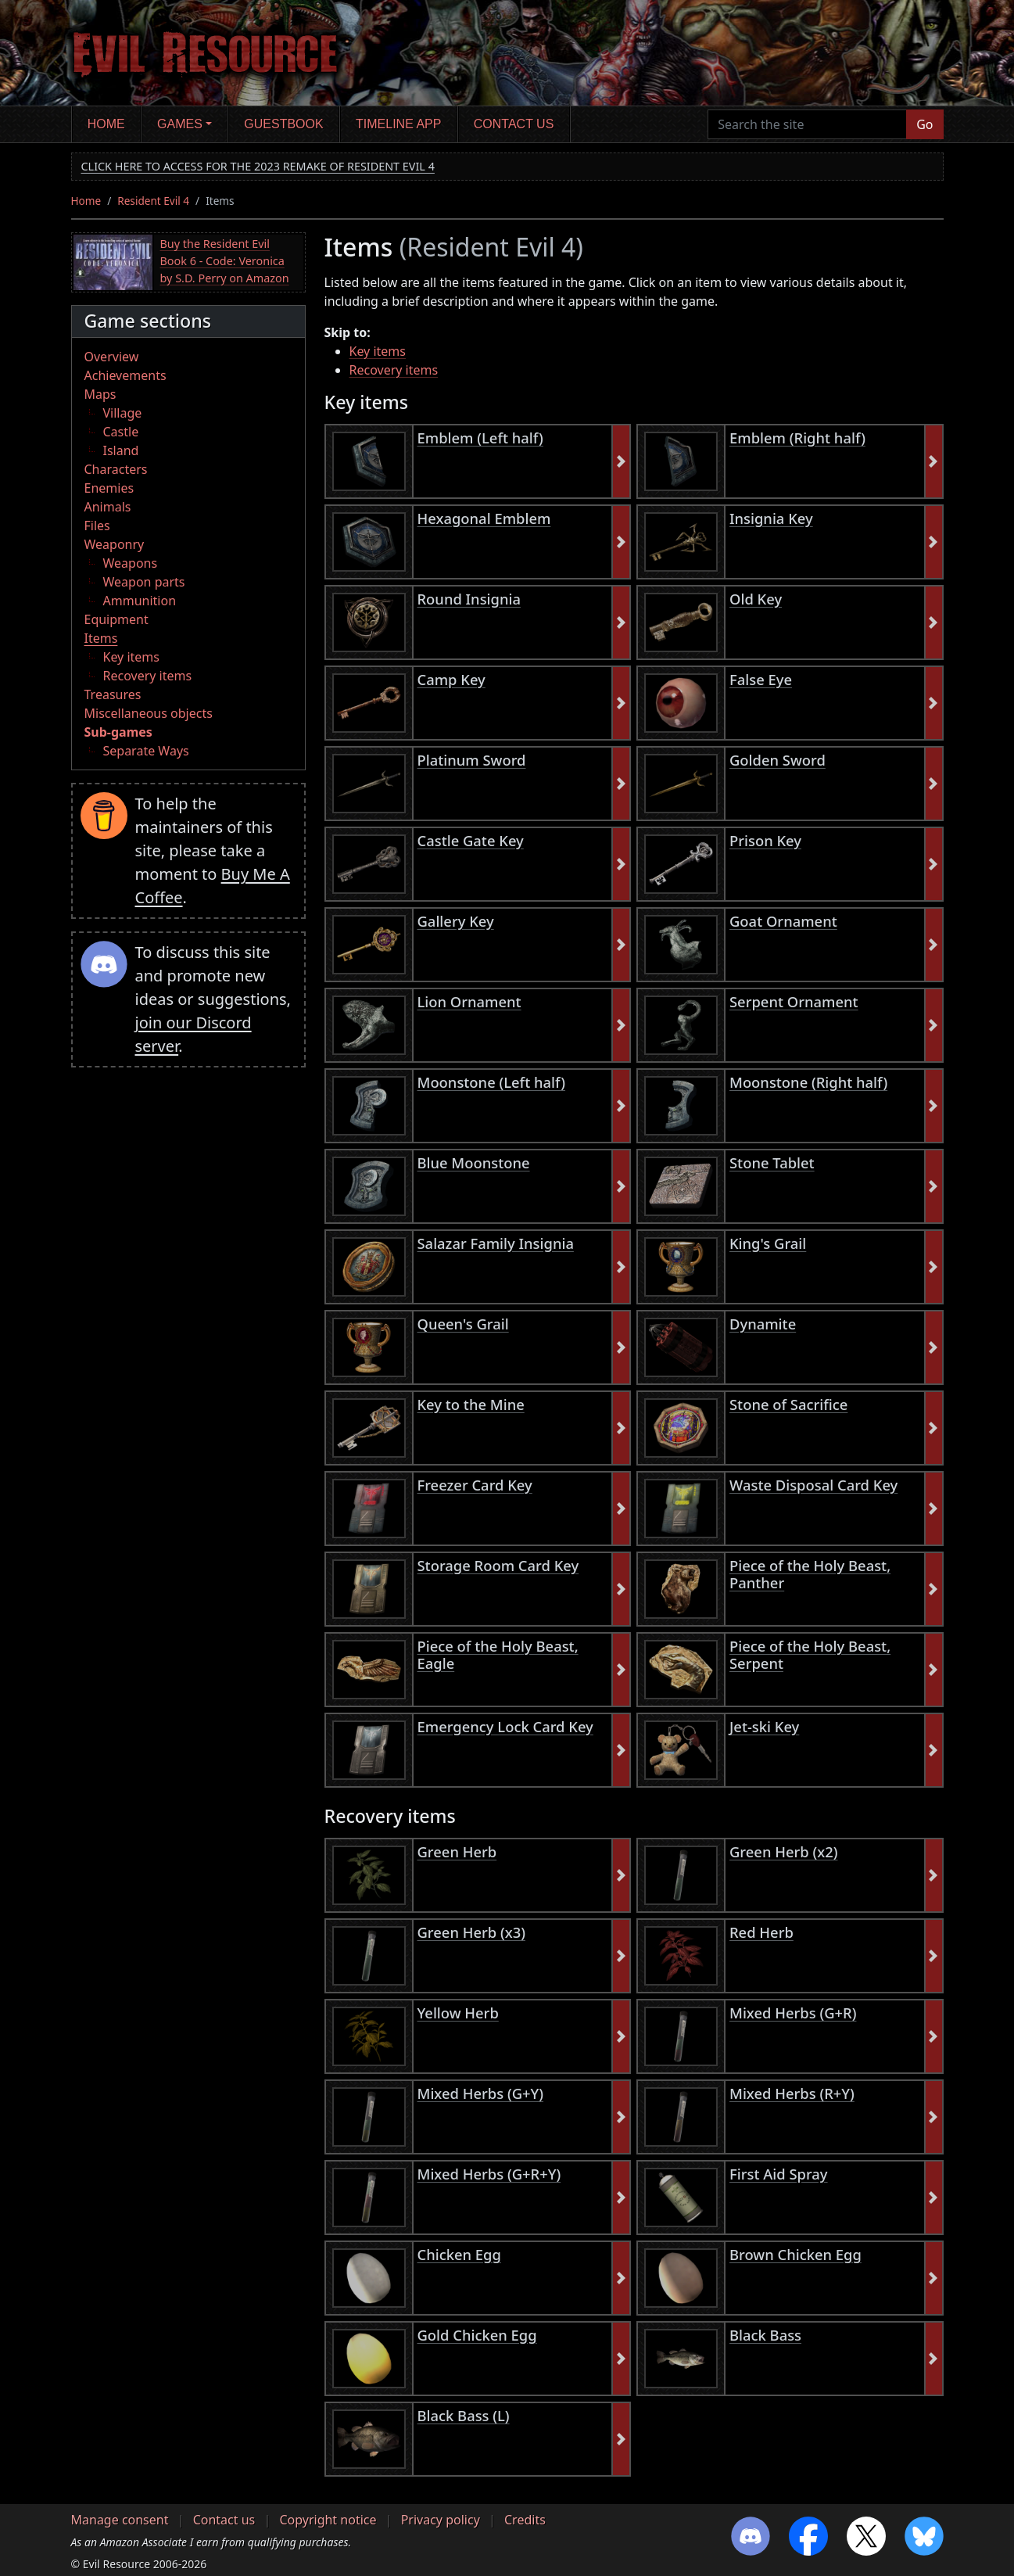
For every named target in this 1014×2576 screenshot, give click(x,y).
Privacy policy (440, 2519)
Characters (116, 469)
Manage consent (120, 2519)
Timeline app (398, 124)
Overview (111, 356)
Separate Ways (146, 750)
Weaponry (114, 544)
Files (97, 525)
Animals (107, 506)
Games (179, 124)
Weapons (130, 563)
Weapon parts (144, 581)
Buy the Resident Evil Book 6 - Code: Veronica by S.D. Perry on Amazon (224, 260)
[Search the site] (807, 124)
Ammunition (140, 600)
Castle (121, 431)
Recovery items (147, 675)
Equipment (116, 619)
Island (121, 450)
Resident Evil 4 (153, 200)
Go (924, 124)
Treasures (113, 694)
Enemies (109, 488)
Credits (525, 2519)
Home (106, 124)
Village (122, 413)
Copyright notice (327, 2519)
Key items (131, 657)
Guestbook (283, 124)
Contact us (514, 124)
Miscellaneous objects (148, 713)
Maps (100, 394)
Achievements (125, 375)
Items (101, 638)
